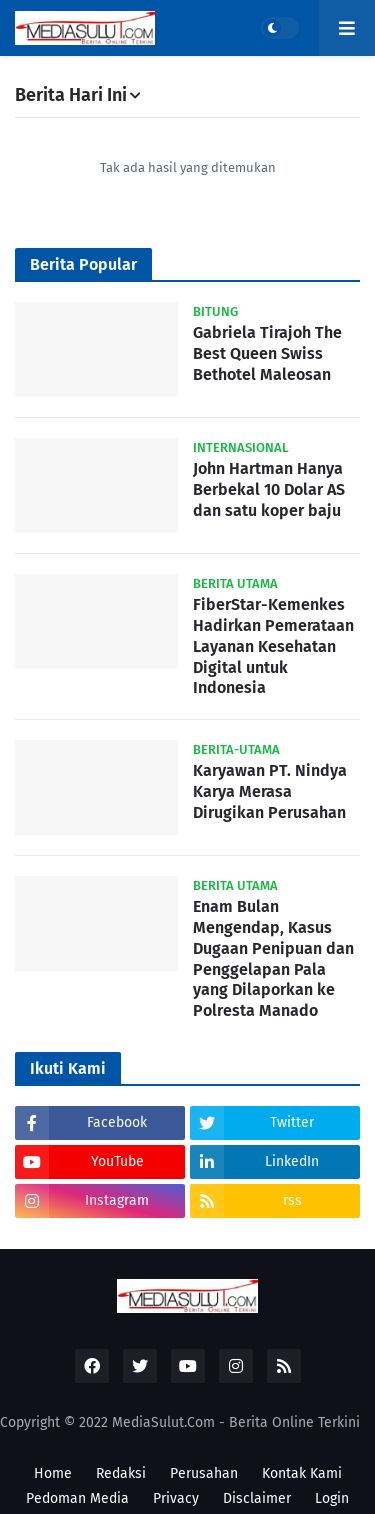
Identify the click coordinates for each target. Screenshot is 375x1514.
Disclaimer (257, 1498)
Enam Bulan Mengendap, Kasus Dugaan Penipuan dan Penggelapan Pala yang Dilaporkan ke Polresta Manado (273, 958)
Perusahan (204, 1473)
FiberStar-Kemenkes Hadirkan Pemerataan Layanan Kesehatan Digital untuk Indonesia (273, 646)
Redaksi (121, 1473)
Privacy (176, 1498)
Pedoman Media (77, 1498)
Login (332, 1498)
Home (53, 1473)
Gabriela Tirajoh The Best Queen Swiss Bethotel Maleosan (267, 353)
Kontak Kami (302, 1473)
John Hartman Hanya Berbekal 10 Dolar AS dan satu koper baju (269, 489)
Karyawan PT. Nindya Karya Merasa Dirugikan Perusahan (270, 791)
